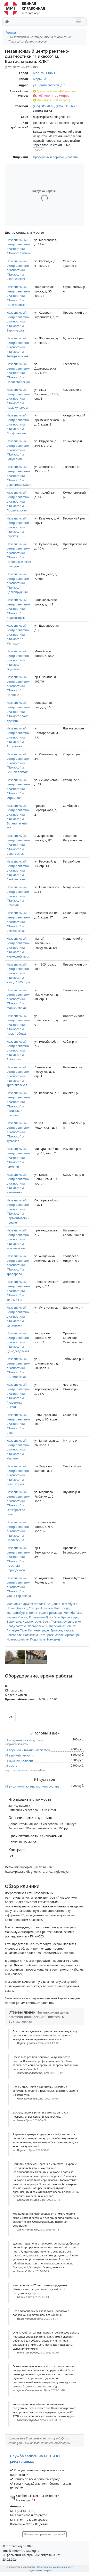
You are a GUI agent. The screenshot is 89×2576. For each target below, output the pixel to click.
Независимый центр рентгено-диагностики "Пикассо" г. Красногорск (18, 608)
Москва (11, 33)
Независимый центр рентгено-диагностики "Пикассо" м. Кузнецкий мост (18, 947)
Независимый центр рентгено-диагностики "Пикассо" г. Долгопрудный (18, 583)
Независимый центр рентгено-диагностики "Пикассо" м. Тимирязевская (18, 347)
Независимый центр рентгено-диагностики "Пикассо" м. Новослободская (18, 373)
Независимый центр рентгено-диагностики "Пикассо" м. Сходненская (18, 270)
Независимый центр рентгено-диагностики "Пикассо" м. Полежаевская (18, 295)
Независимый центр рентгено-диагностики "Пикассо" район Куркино (18, 711)
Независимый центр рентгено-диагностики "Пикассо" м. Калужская (18, 450)
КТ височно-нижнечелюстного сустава (32, 1786)
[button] (15, 1657)
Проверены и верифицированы (55, 157)
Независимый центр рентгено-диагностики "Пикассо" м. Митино (18, 1449)
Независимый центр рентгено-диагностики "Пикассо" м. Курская (18, 527)
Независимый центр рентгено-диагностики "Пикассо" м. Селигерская (18, 844)
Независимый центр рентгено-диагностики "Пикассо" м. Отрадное (18, 789)
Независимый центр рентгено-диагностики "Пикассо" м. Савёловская (18, 870)
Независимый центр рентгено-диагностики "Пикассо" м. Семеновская (18, 921)
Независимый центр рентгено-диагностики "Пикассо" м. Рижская (18, 896)
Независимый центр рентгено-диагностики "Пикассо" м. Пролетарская (18, 501)
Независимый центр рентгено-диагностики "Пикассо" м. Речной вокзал (18, 763)
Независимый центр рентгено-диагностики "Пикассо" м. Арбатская (18, 1050)
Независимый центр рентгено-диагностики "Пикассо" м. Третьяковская (18, 1076)
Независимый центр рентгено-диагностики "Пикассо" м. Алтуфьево (18, 737)
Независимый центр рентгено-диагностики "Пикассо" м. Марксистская (18, 999)
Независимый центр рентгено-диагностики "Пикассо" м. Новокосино (18, 1531)
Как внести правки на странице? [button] (44, 2534)
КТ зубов (11, 1766)
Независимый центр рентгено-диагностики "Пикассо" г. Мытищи (18, 634)
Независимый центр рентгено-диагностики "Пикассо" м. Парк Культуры (18, 398)
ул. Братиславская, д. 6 (49, 85)
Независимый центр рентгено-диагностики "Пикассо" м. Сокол (18, 1423)
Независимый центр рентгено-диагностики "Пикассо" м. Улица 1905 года (18, 973)
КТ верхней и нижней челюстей (27, 1750)
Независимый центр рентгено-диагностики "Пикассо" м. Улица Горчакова (19, 1587)
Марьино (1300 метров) (51, 100)
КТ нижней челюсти (19, 1761)
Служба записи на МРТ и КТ (35, 2455)
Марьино (39, 79)
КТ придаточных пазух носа (24, 1740)
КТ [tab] (10, 1717)
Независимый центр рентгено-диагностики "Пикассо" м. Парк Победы (18, 1024)
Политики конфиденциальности (55, 2566)
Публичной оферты (40, 2570)
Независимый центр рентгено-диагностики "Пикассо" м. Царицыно (18, 1316)
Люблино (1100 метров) (51, 95)
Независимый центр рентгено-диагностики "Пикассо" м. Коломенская (18, 1239)
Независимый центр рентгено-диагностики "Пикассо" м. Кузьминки (18, 1183)
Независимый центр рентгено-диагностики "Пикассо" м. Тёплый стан (18, 1290)
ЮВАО (50, 73)
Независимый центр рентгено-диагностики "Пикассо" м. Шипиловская (18, 1367)
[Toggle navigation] (78, 21)
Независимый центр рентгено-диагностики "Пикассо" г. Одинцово (18, 660)
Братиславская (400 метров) (54, 91)
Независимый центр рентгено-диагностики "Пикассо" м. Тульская (18, 1132)
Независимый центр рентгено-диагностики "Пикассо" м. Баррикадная (18, 321)
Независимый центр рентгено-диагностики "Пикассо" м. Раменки (18, 1157)
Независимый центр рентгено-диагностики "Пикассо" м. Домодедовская (18, 1342)
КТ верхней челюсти (19, 1755)
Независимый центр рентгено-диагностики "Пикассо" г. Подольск (18, 686)
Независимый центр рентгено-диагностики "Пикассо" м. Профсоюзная (18, 424)
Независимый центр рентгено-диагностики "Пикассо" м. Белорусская (18, 1475)
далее (38, 150)
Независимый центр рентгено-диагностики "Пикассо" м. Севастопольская (19, 475)
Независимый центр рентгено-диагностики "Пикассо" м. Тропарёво (18, 1265)
